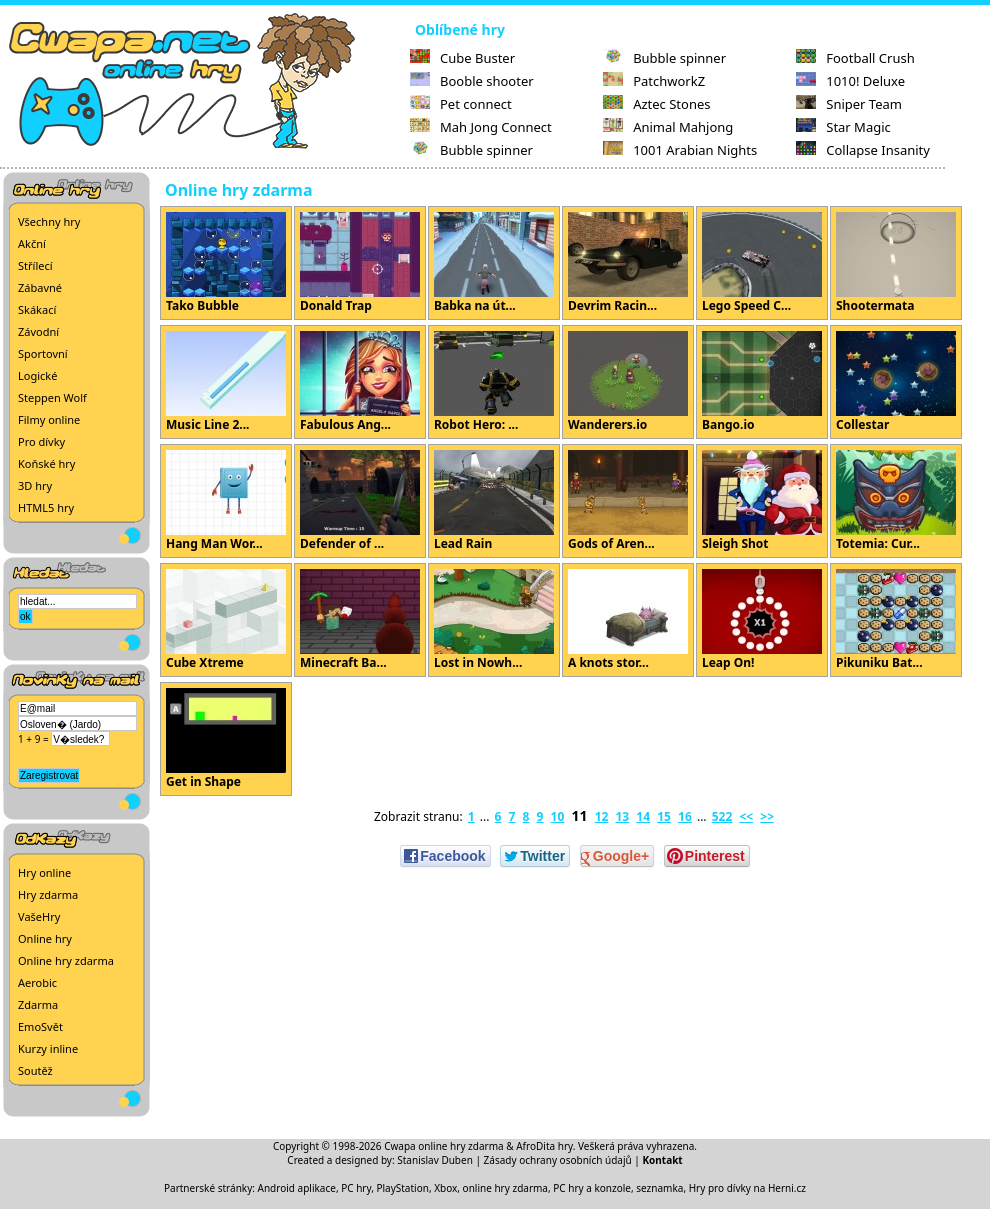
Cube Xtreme (226, 620)
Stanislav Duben (435, 1160)
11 (579, 815)
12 (602, 816)
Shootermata (896, 263)
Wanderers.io (628, 382)
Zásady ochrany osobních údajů (558, 1160)
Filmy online (49, 419)
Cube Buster (462, 58)
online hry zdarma (505, 1188)
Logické (37, 375)
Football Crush (855, 58)
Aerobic (37, 982)
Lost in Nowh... (494, 620)
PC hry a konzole (592, 1188)
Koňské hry (46, 463)
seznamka (659, 1188)
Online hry (45, 938)
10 (558, 816)
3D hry (35, 485)
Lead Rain (494, 501)
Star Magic (843, 127)
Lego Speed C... (762, 263)
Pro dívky (41, 441)
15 (664, 816)
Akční (32, 243)
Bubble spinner (471, 150)
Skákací (37, 309)
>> (767, 816)
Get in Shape (226, 739)
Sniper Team (849, 104)
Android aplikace (297, 1188)
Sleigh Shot (762, 501)
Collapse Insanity (863, 150)
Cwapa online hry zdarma (444, 1146)
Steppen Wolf (52, 397)
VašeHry (39, 916)
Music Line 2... (226, 382)
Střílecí (35, 265)
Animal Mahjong (668, 127)
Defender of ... (360, 501)
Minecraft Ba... (360, 620)
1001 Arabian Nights (680, 150)
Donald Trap (360, 263)
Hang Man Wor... (226, 501)
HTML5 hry (46, 507)
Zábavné (40, 287)
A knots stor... (628, 620)
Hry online (44, 872)
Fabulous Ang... (360, 382)
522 (722, 816)
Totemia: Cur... (896, 501)
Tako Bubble (226, 263)
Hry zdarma (48, 894)
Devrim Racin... (628, 263)
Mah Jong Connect (481, 127)
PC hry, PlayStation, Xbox (399, 1188)
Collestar (896, 382)
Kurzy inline (48, 1048)
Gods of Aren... (628, 501)
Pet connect (461, 104)
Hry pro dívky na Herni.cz (747, 1188)
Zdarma (38, 1004)
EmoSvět (40, 1026)
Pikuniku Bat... (896, 620)
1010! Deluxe (850, 81)
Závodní (38, 331)
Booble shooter (472, 81)
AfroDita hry (544, 1146)
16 (685, 816)
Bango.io (762, 382)
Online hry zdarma (66, 960)
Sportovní (43, 353)
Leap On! (762, 620)
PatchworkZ (654, 81)
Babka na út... (494, 263)
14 (643, 816)
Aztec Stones (656, 104)
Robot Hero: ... (494, 382)
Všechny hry (49, 221)
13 (622, 816)
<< (746, 816)
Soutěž (35, 1070)
